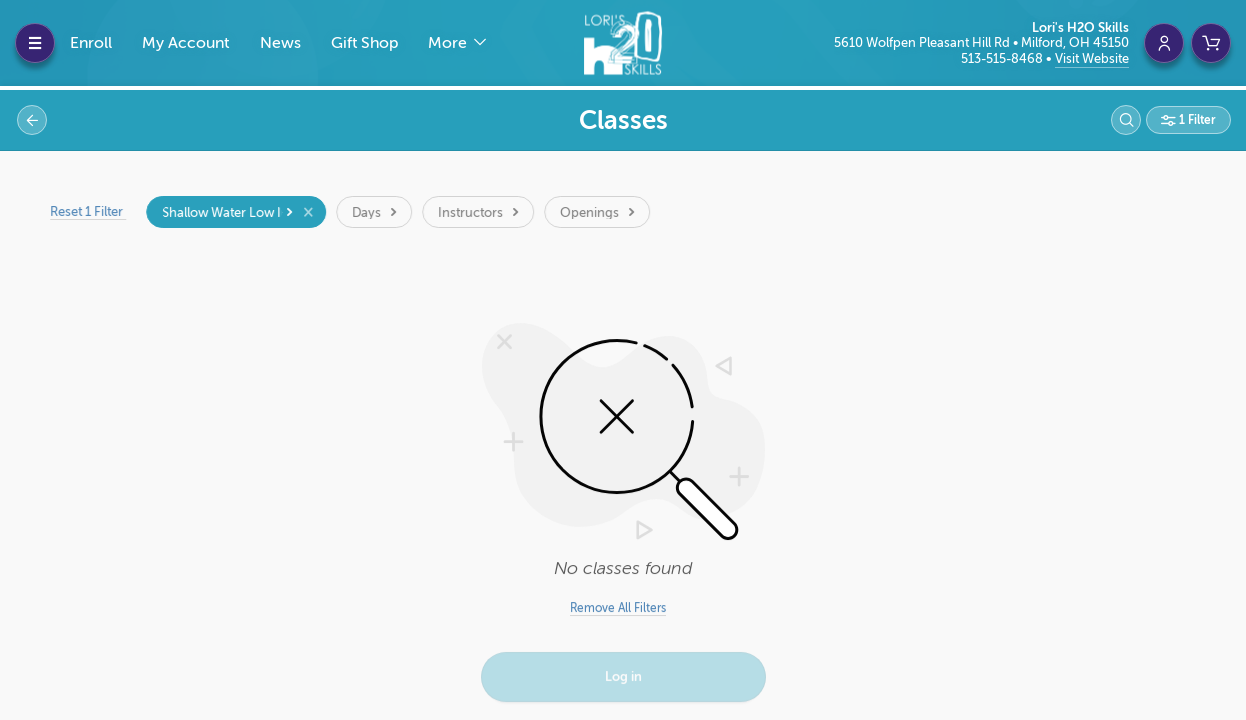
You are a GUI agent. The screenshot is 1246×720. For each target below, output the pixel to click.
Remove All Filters (618, 608)
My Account (185, 43)
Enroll (91, 43)
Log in (623, 678)
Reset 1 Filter (95, 211)
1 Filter (1196, 120)
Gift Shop (364, 43)
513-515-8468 (1003, 58)
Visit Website (1092, 58)
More (449, 43)
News (280, 43)
